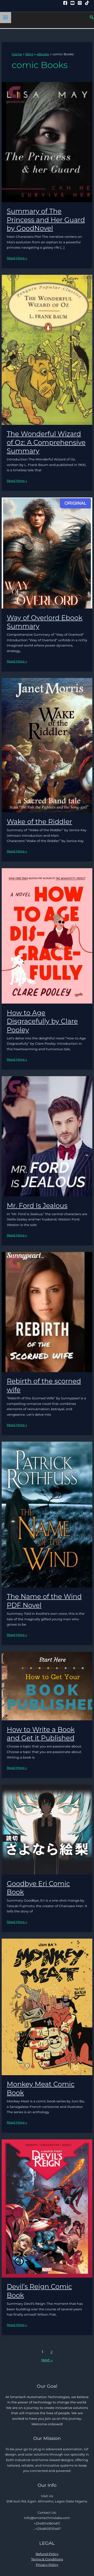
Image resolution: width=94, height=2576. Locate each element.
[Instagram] (80, 3)
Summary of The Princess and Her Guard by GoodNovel (46, 219)
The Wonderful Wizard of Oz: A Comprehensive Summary (46, 442)
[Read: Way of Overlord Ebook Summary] (47, 553)
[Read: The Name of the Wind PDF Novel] (47, 1514)
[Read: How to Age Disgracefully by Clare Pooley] (47, 935)
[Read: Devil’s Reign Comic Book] (47, 2208)
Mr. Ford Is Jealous (37, 1206)
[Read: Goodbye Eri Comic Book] (47, 1829)
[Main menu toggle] (5, 17)
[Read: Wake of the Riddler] (47, 745)
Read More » (17, 258)
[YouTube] (72, 3)
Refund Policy (47, 2554)
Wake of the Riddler (39, 822)
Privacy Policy (47, 2565)
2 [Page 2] (51, 2352)
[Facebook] (65, 3)
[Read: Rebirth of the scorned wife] (47, 1312)
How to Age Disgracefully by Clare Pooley (42, 1021)
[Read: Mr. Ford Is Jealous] (47, 1136)
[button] (92, 17)
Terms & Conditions (47, 2559)
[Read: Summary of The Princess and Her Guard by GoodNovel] (47, 142)
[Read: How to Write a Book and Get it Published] (47, 1686)
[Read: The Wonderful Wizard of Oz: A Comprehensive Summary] (47, 349)
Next (47, 2360)
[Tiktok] (87, 3)
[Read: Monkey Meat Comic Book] (47, 2006)
